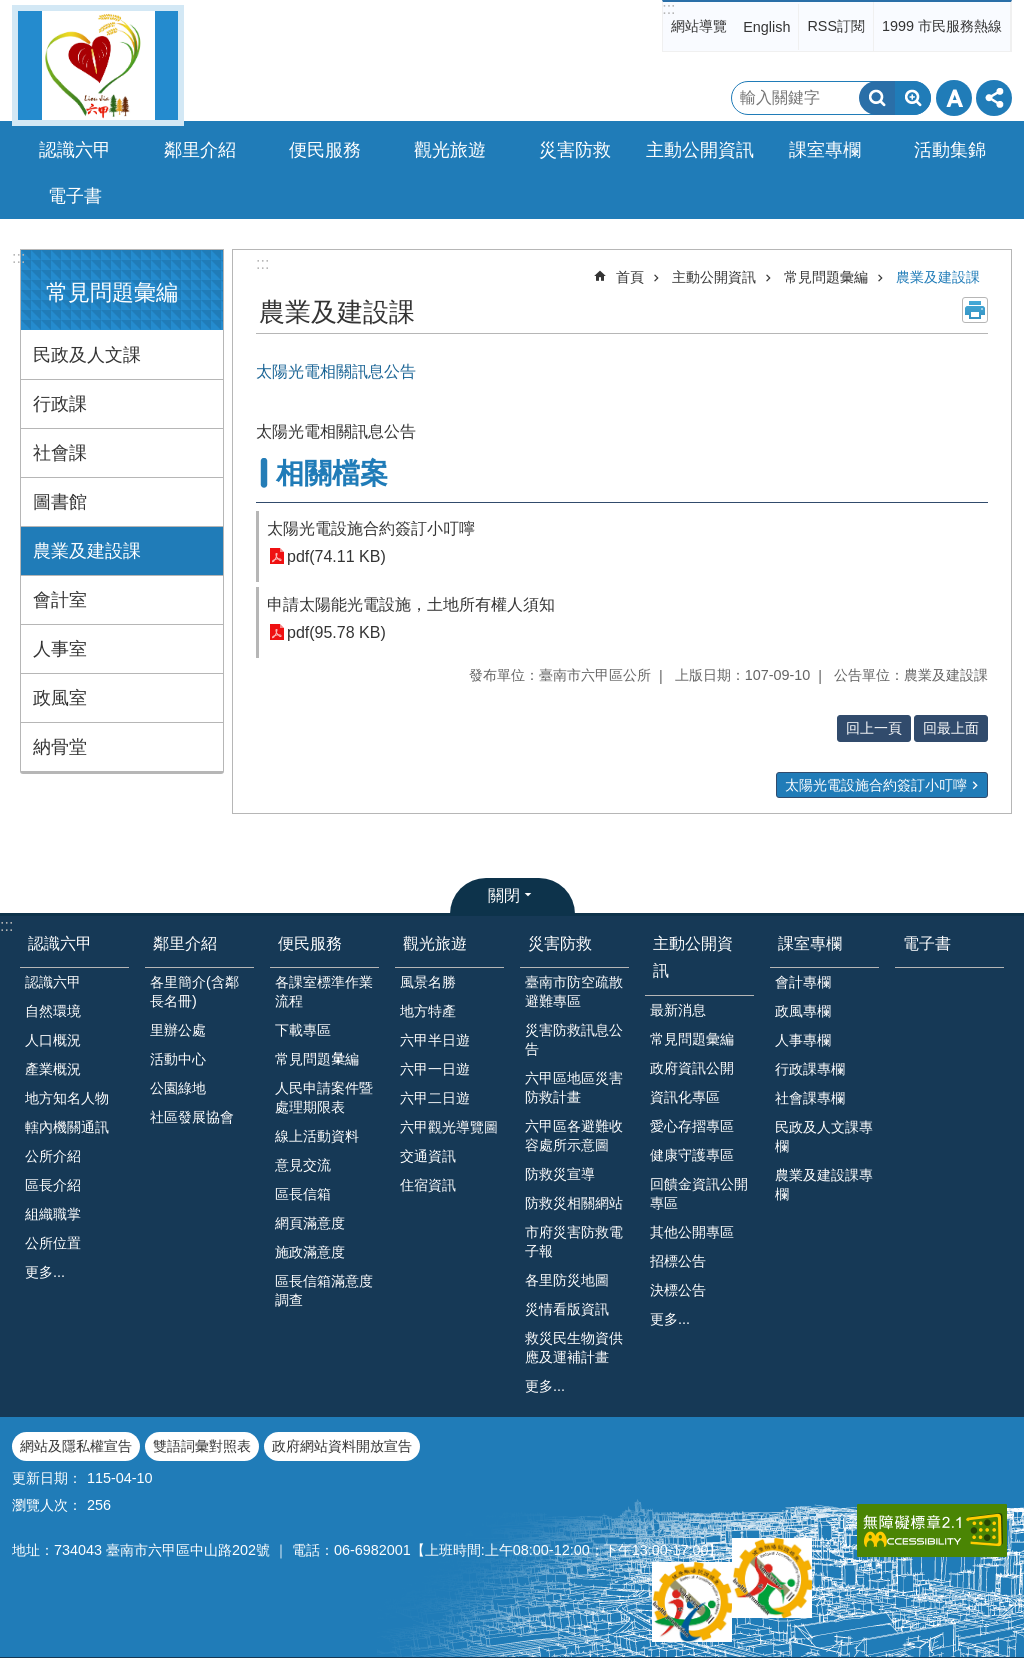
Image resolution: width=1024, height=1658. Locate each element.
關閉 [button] (504, 895)
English (766, 27)
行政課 (60, 404)
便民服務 (310, 943)
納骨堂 (60, 747)
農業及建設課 (87, 551)
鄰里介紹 (185, 943)
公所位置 (53, 1243)
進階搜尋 (913, 98)
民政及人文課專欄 (824, 1136)
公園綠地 (178, 1088)
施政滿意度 (310, 1252)
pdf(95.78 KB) (336, 632)
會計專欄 (803, 982)
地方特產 (428, 1011)
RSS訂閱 (836, 26)
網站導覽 (699, 26)
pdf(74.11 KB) (336, 556)
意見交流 (303, 1165)
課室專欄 (810, 943)
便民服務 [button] (325, 150)
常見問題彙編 (112, 292)
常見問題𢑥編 (317, 1059)
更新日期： (47, 1478)
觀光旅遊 (435, 943)
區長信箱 (303, 1194)
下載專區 (303, 1030)
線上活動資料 (317, 1136)
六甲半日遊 (435, 1040)
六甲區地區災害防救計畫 (574, 1087)
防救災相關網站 (574, 1203)
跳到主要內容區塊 (10, 10)
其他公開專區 (692, 1232)
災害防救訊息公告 (574, 1039)
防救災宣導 (560, 1174)
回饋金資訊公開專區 (699, 1193)
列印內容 (975, 310)
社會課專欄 (810, 1098)
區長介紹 (53, 1185)
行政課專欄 (810, 1069)
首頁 (630, 277)
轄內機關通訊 (67, 1127)
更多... (45, 1272)
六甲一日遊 (435, 1069)
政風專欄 (803, 1011)
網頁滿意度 (310, 1223)
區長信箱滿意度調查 (324, 1290)
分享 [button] (994, 98)
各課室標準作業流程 (324, 991)
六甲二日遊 (435, 1098)
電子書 (75, 196)
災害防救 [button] (575, 150)
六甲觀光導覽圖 (449, 1127)
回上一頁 (874, 728)
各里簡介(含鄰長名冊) (194, 991)
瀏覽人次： (47, 1505)
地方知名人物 (67, 1098)
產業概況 (53, 1069)
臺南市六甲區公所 (98, 65)
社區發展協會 (192, 1117)
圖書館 (60, 502)
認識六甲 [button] (75, 150)
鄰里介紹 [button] (200, 150)
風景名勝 (428, 982)
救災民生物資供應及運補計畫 (574, 1347)
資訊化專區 (685, 1097)
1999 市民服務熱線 (942, 26)
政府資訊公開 (692, 1068)
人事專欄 (803, 1040)
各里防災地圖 (567, 1280)
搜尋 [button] (877, 98)
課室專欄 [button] (825, 150)
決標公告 (678, 1290)
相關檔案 (332, 473)
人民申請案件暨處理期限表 (324, 1097)
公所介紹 (53, 1156)
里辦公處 (178, 1030)
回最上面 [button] (951, 728)
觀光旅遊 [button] (450, 150)
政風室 (60, 698)
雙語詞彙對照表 (202, 1446)
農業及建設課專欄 (824, 1184)
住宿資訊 (428, 1185)
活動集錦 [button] (950, 150)
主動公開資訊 (714, 277)
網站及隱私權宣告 (76, 1446)
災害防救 (560, 943)
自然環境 (53, 1011)
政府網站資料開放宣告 (342, 1446)
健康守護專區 (692, 1155)
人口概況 (53, 1040)
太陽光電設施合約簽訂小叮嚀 (371, 528)
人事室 (60, 649)
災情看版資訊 (567, 1309)
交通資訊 (428, 1156)
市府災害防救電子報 (574, 1241)
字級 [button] (954, 98)
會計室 (60, 600)
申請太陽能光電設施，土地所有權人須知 (411, 604)
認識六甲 (60, 943)
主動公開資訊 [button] (700, 150)
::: (668, 8)
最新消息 (678, 1010)
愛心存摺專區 (692, 1126)
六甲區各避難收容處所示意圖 (574, 1135)
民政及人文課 (87, 355)
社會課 (60, 453)
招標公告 (678, 1261)
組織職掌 (53, 1214)
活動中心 (178, 1059)
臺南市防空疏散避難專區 (574, 991)
